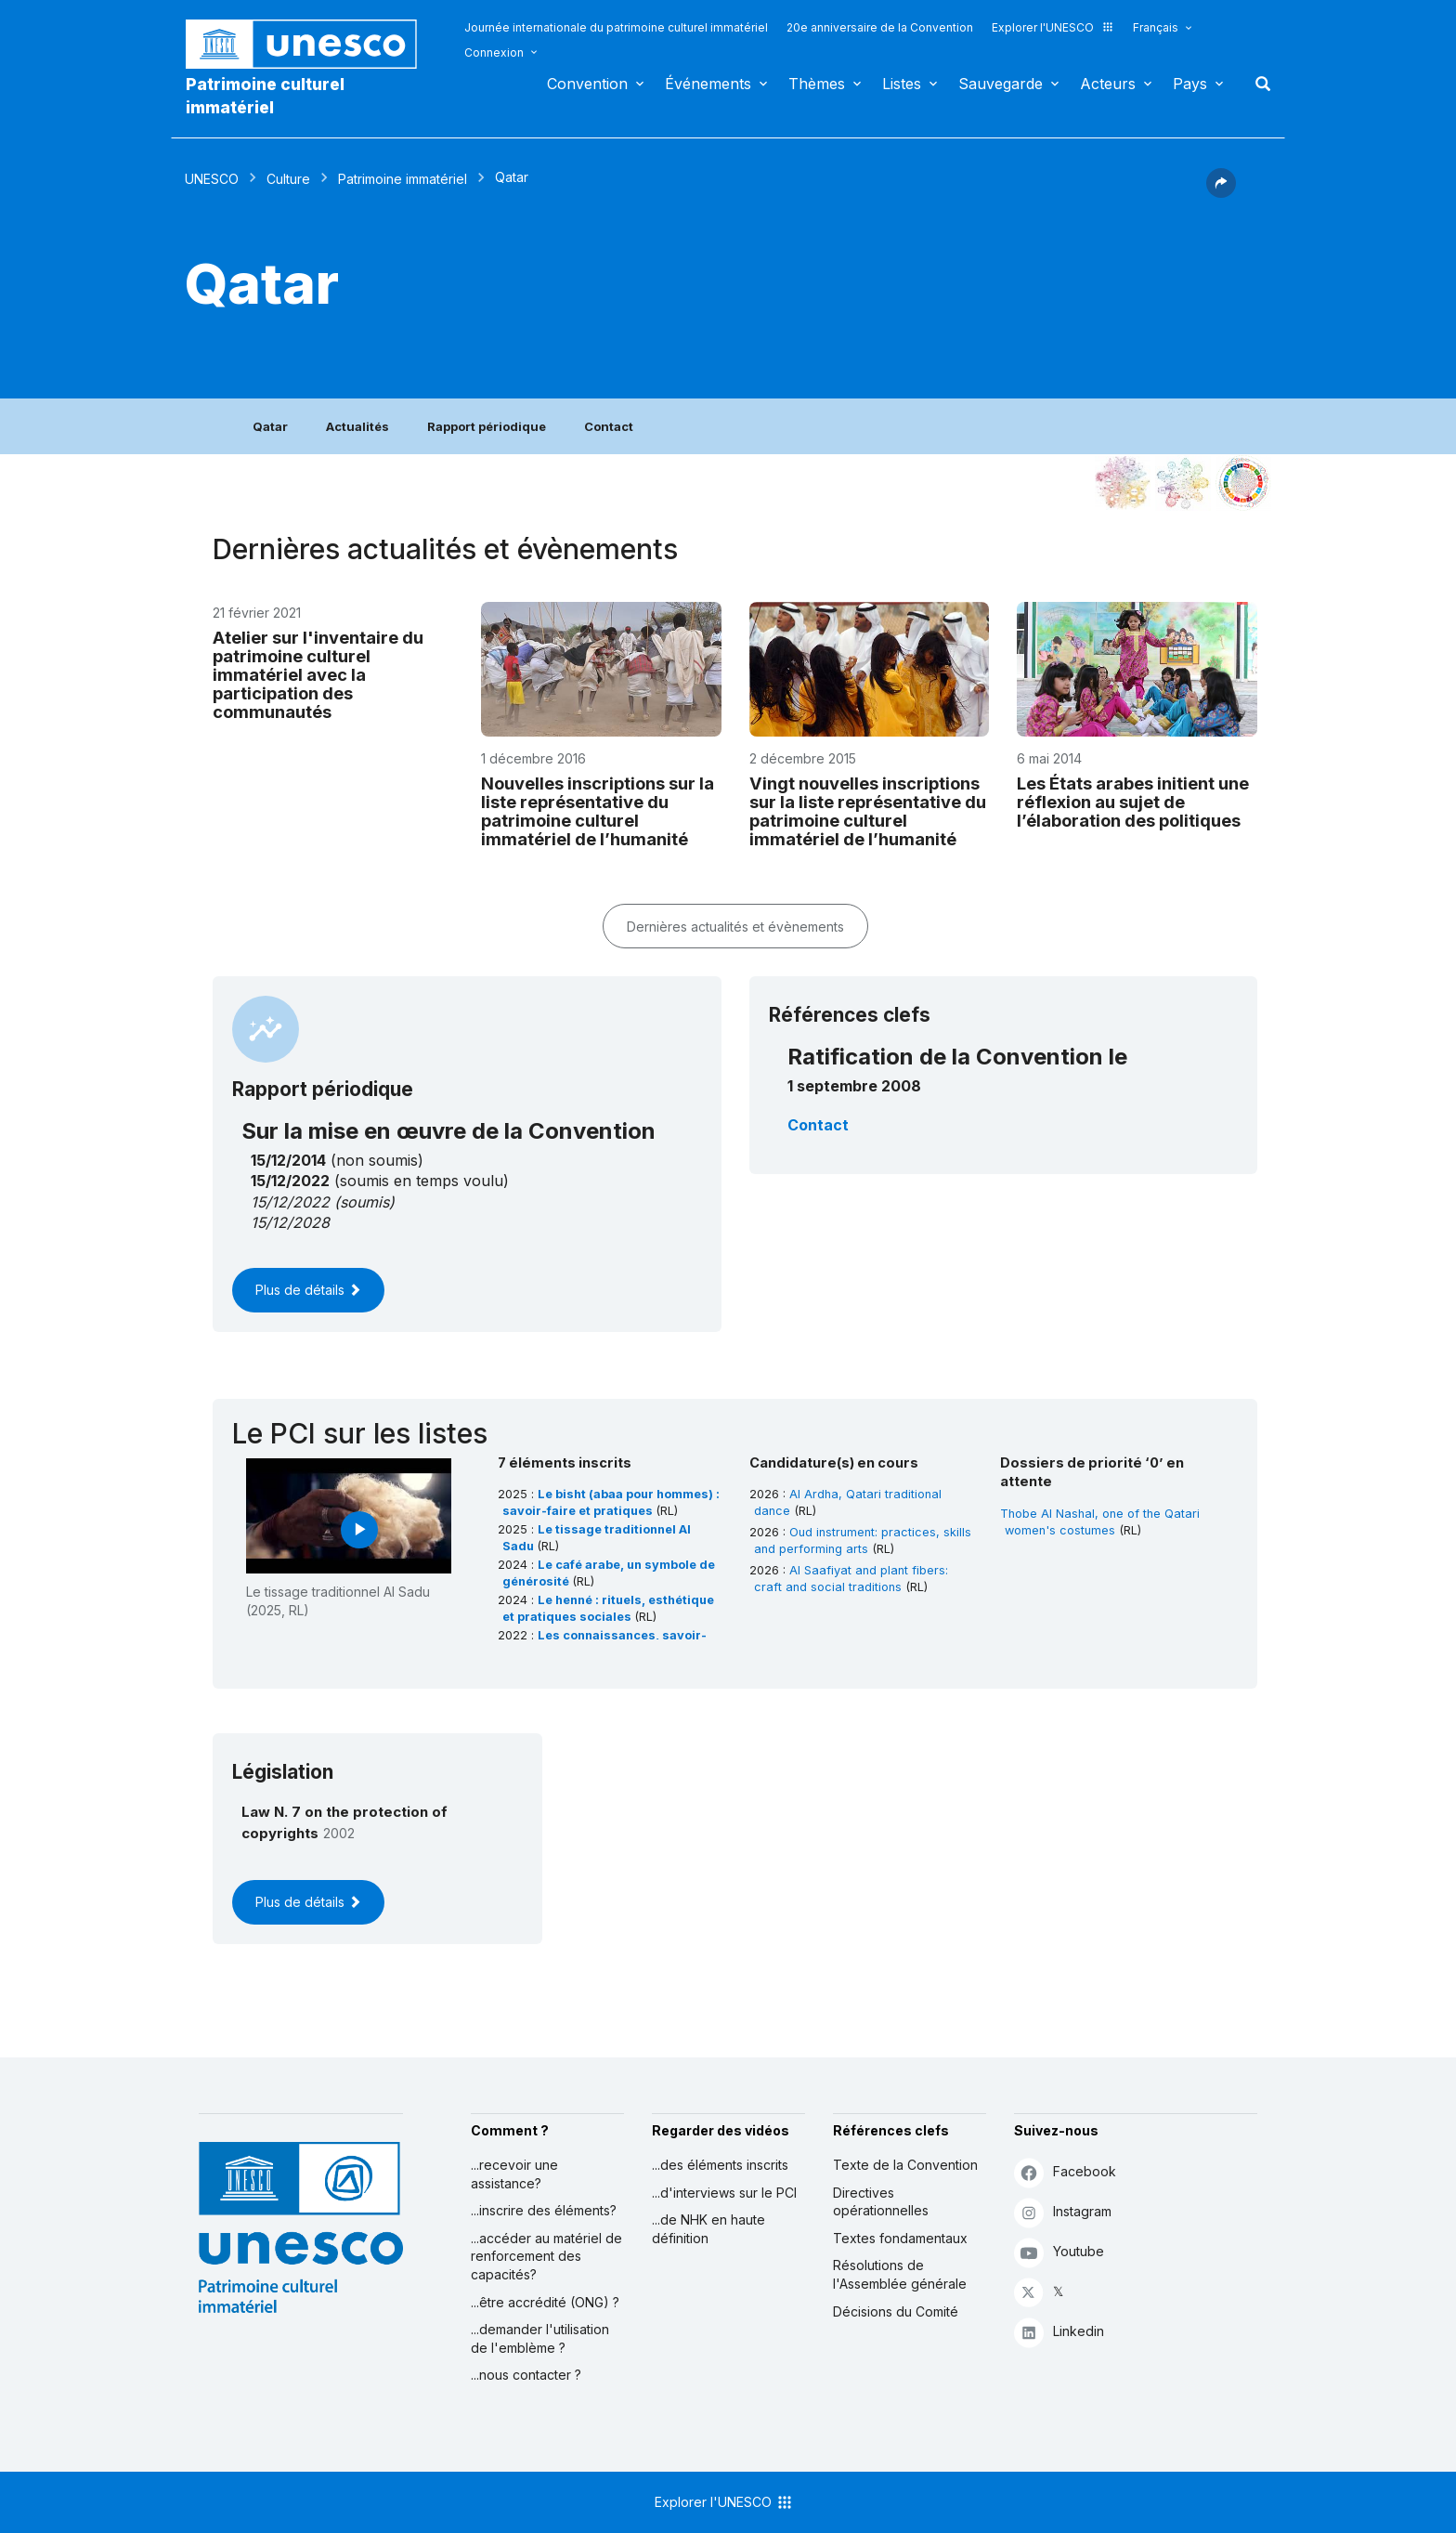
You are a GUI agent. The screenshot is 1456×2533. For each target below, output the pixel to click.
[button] (1221, 192)
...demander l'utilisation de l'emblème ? (540, 2338)
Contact (608, 426)
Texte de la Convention (905, 2165)
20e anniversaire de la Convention (879, 27)
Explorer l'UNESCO (1053, 27)
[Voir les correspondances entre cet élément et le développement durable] (1243, 483)
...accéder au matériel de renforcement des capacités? (546, 2256)
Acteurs (1108, 83)
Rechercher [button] (1257, 83)
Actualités (357, 426)
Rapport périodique (486, 426)
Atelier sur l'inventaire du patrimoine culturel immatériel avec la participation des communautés (318, 674)
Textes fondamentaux (900, 2238)
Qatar (270, 426)
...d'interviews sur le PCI (724, 2192)
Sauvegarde (1000, 83)
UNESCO (212, 179)
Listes (901, 83)
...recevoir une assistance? (514, 2174)
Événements (708, 83)
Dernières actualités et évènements (735, 926)
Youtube (1059, 2252)
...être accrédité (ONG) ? (545, 2302)
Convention (587, 83)
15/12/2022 (290, 1202)
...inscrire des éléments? (544, 2210)
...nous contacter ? (526, 2375)
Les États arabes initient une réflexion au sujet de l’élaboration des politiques (1133, 801)
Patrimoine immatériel (402, 179)
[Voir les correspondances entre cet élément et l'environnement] (1183, 483)
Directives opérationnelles (881, 2202)
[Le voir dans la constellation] (1122, 483)
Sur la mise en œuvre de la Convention (448, 1130)
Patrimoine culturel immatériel (265, 95)
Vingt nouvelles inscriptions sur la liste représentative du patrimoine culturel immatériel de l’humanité (867, 811)
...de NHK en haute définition (708, 2229)
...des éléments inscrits (720, 2165)
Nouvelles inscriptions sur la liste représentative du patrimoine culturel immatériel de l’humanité (597, 811)
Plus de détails (308, 1290)
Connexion (494, 52)
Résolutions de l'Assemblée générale (900, 2274)
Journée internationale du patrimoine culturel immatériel (616, 27)
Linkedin (1059, 2332)
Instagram (1063, 2212)
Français (1155, 27)
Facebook (1065, 2172)
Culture (288, 179)
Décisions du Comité (895, 2311)
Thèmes (816, 83)
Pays (1190, 83)
